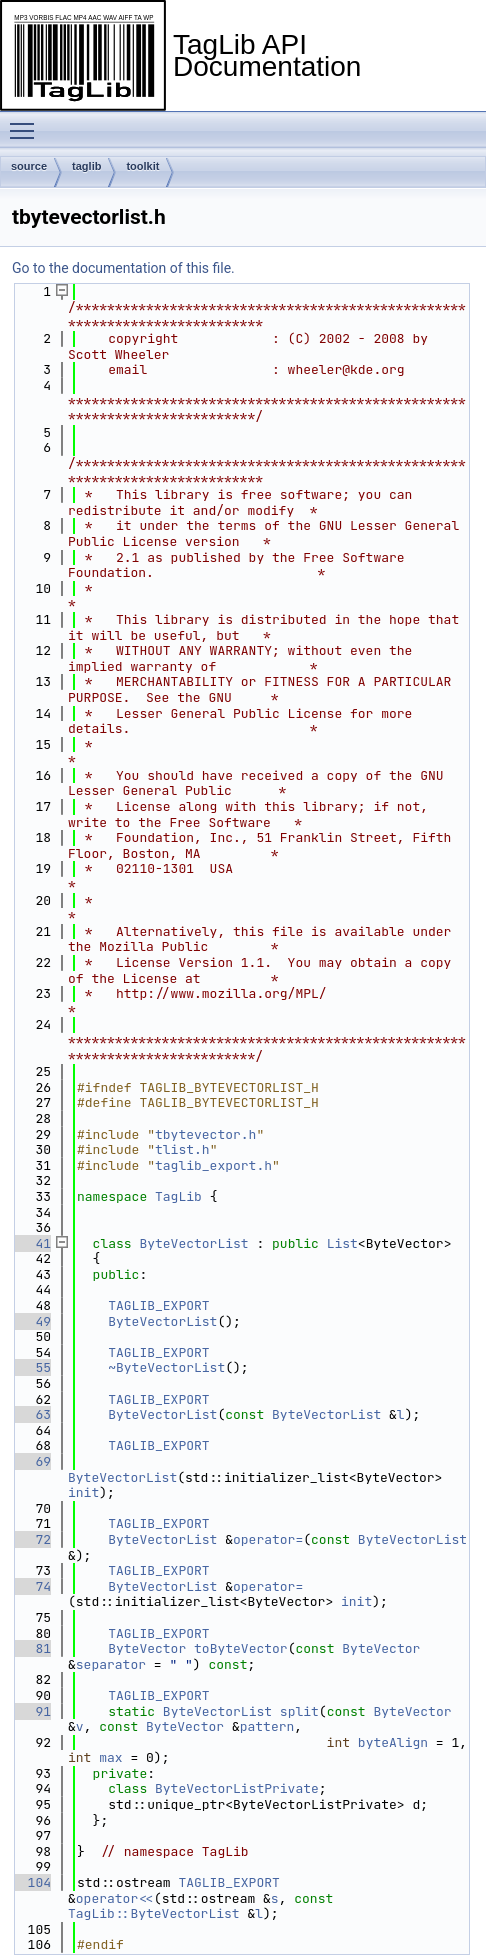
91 (31, 1711)
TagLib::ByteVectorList (154, 1913)
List (342, 1243)
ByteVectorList (193, 1243)
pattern (267, 1726)
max (110, 1757)
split (299, 1711)
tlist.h (182, 1149)
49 (31, 1321)
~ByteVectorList (166, 1367)
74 (31, 1586)
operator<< (115, 1898)
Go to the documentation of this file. (123, 268)
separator (111, 1664)
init (83, 1492)
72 (31, 1539)
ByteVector (147, 1648)
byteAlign (393, 1742)
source (29, 166)
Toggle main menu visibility (27, 122)
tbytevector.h (205, 1134)
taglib (86, 166)
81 (31, 1648)
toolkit (142, 166)
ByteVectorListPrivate (237, 1788)
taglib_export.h (213, 1165)
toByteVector (241, 1648)
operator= (268, 1539)
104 (31, 1882)
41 (31, 1243)
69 (31, 1461)
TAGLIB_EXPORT (158, 1305)
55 (31, 1367)
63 (31, 1414)
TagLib (178, 1196)
